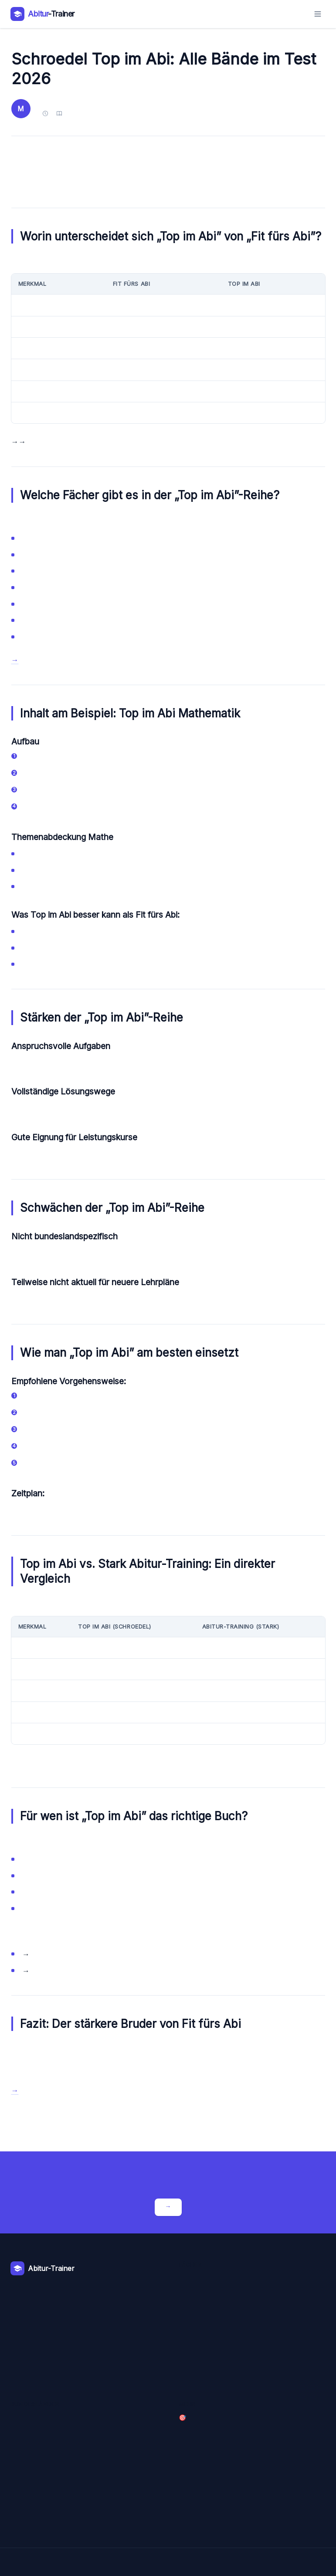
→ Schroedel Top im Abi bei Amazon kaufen (15, 2091)
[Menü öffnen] (318, 14)
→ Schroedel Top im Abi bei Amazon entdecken (15, 660)
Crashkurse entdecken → (168, 2207)
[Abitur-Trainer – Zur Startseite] (42, 14)
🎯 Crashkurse (182, 2418)
